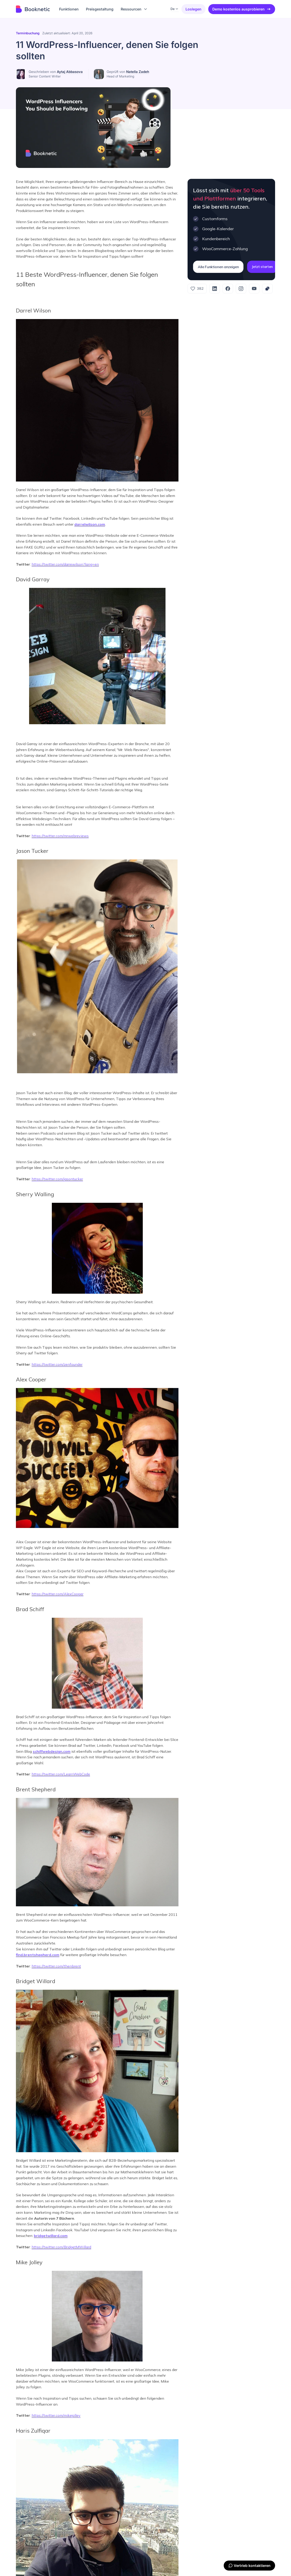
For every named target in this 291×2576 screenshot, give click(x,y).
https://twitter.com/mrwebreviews (60, 836)
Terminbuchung (28, 33)
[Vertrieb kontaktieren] (249, 2566)
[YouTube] (254, 288)
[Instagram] (241, 288)
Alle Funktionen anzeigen (218, 267)
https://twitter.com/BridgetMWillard (61, 2247)
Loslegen (193, 9)
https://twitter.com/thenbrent (56, 1966)
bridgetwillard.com (51, 2235)
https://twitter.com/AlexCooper (57, 1594)
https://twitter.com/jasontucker (57, 1179)
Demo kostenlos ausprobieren (241, 9)
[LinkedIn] (214, 288)
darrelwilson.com (89, 524)
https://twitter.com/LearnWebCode (61, 1774)
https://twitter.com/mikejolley (56, 2415)
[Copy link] (267, 288)
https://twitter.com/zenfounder (57, 1364)
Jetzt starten (262, 266)
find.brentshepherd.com (37, 1954)
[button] (134, 9)
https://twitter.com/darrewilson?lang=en (65, 564)
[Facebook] (228, 288)
